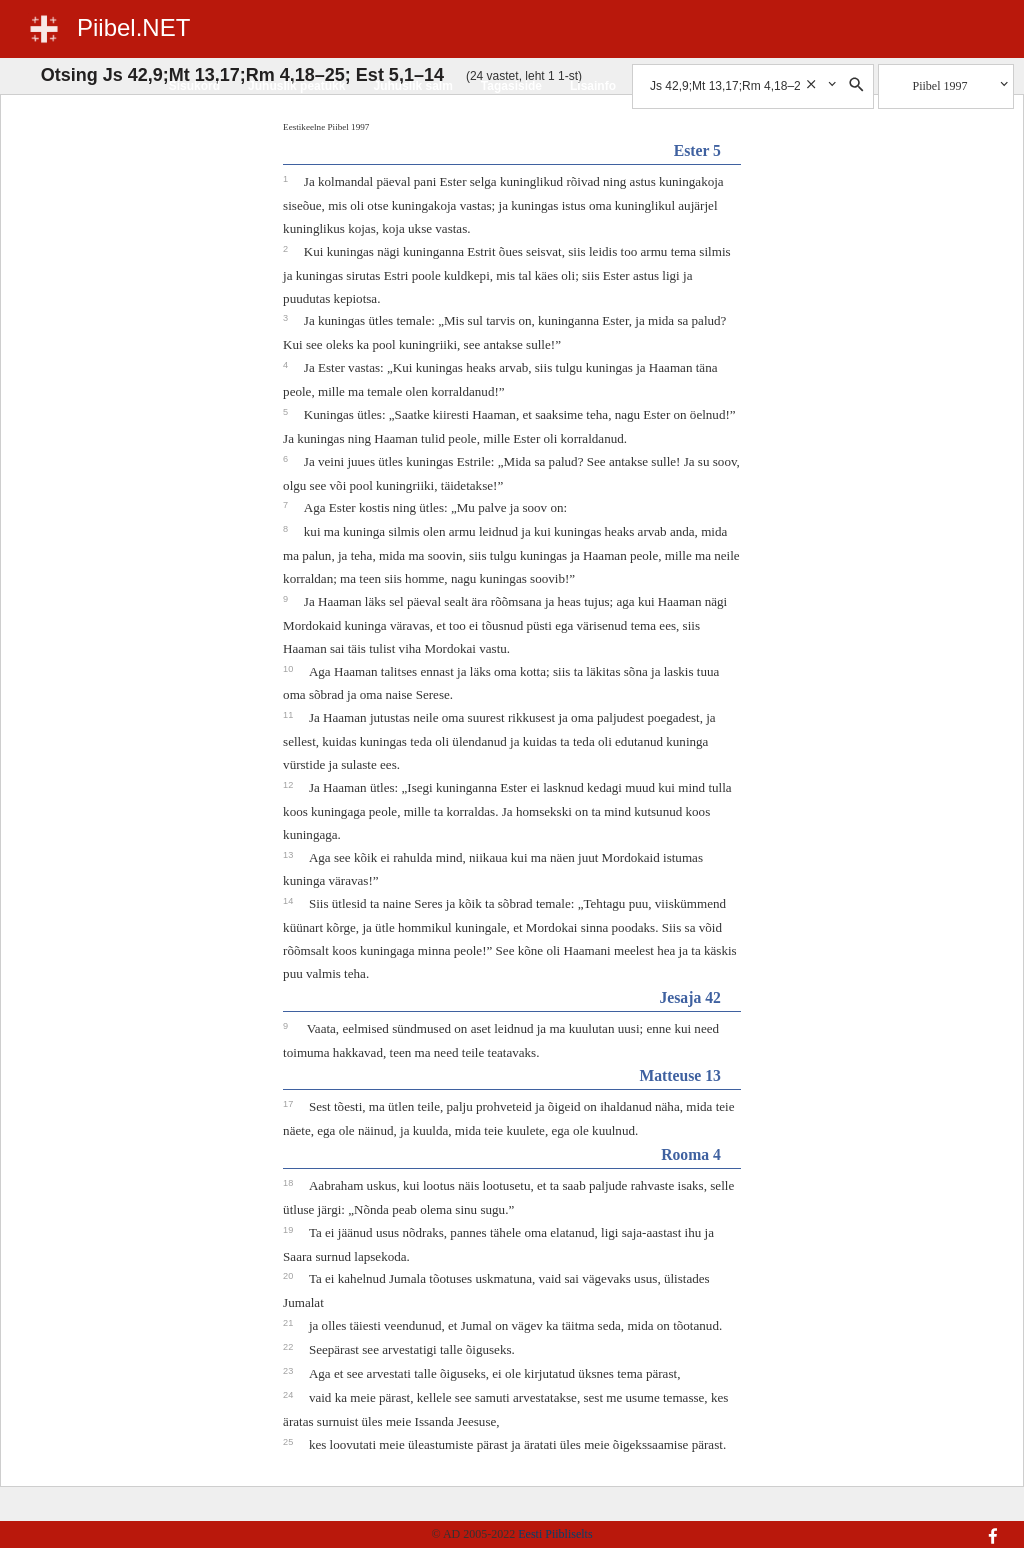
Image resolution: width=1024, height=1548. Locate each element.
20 (289, 1276)
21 (289, 1323)
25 (289, 1442)
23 (289, 1371)
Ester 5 (697, 150)
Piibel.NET (133, 27)
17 (289, 1104)
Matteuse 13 (679, 1075)
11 (289, 715)
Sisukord (194, 86)
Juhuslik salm (412, 86)
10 (289, 669)
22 (289, 1347)
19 (289, 1230)
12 (289, 785)
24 (289, 1395)
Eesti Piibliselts (555, 1534)
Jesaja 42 (689, 997)
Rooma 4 (691, 1154)
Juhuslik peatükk (296, 86)
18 (289, 1183)
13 (289, 855)
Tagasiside (511, 86)
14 (289, 901)
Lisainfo (593, 86)
